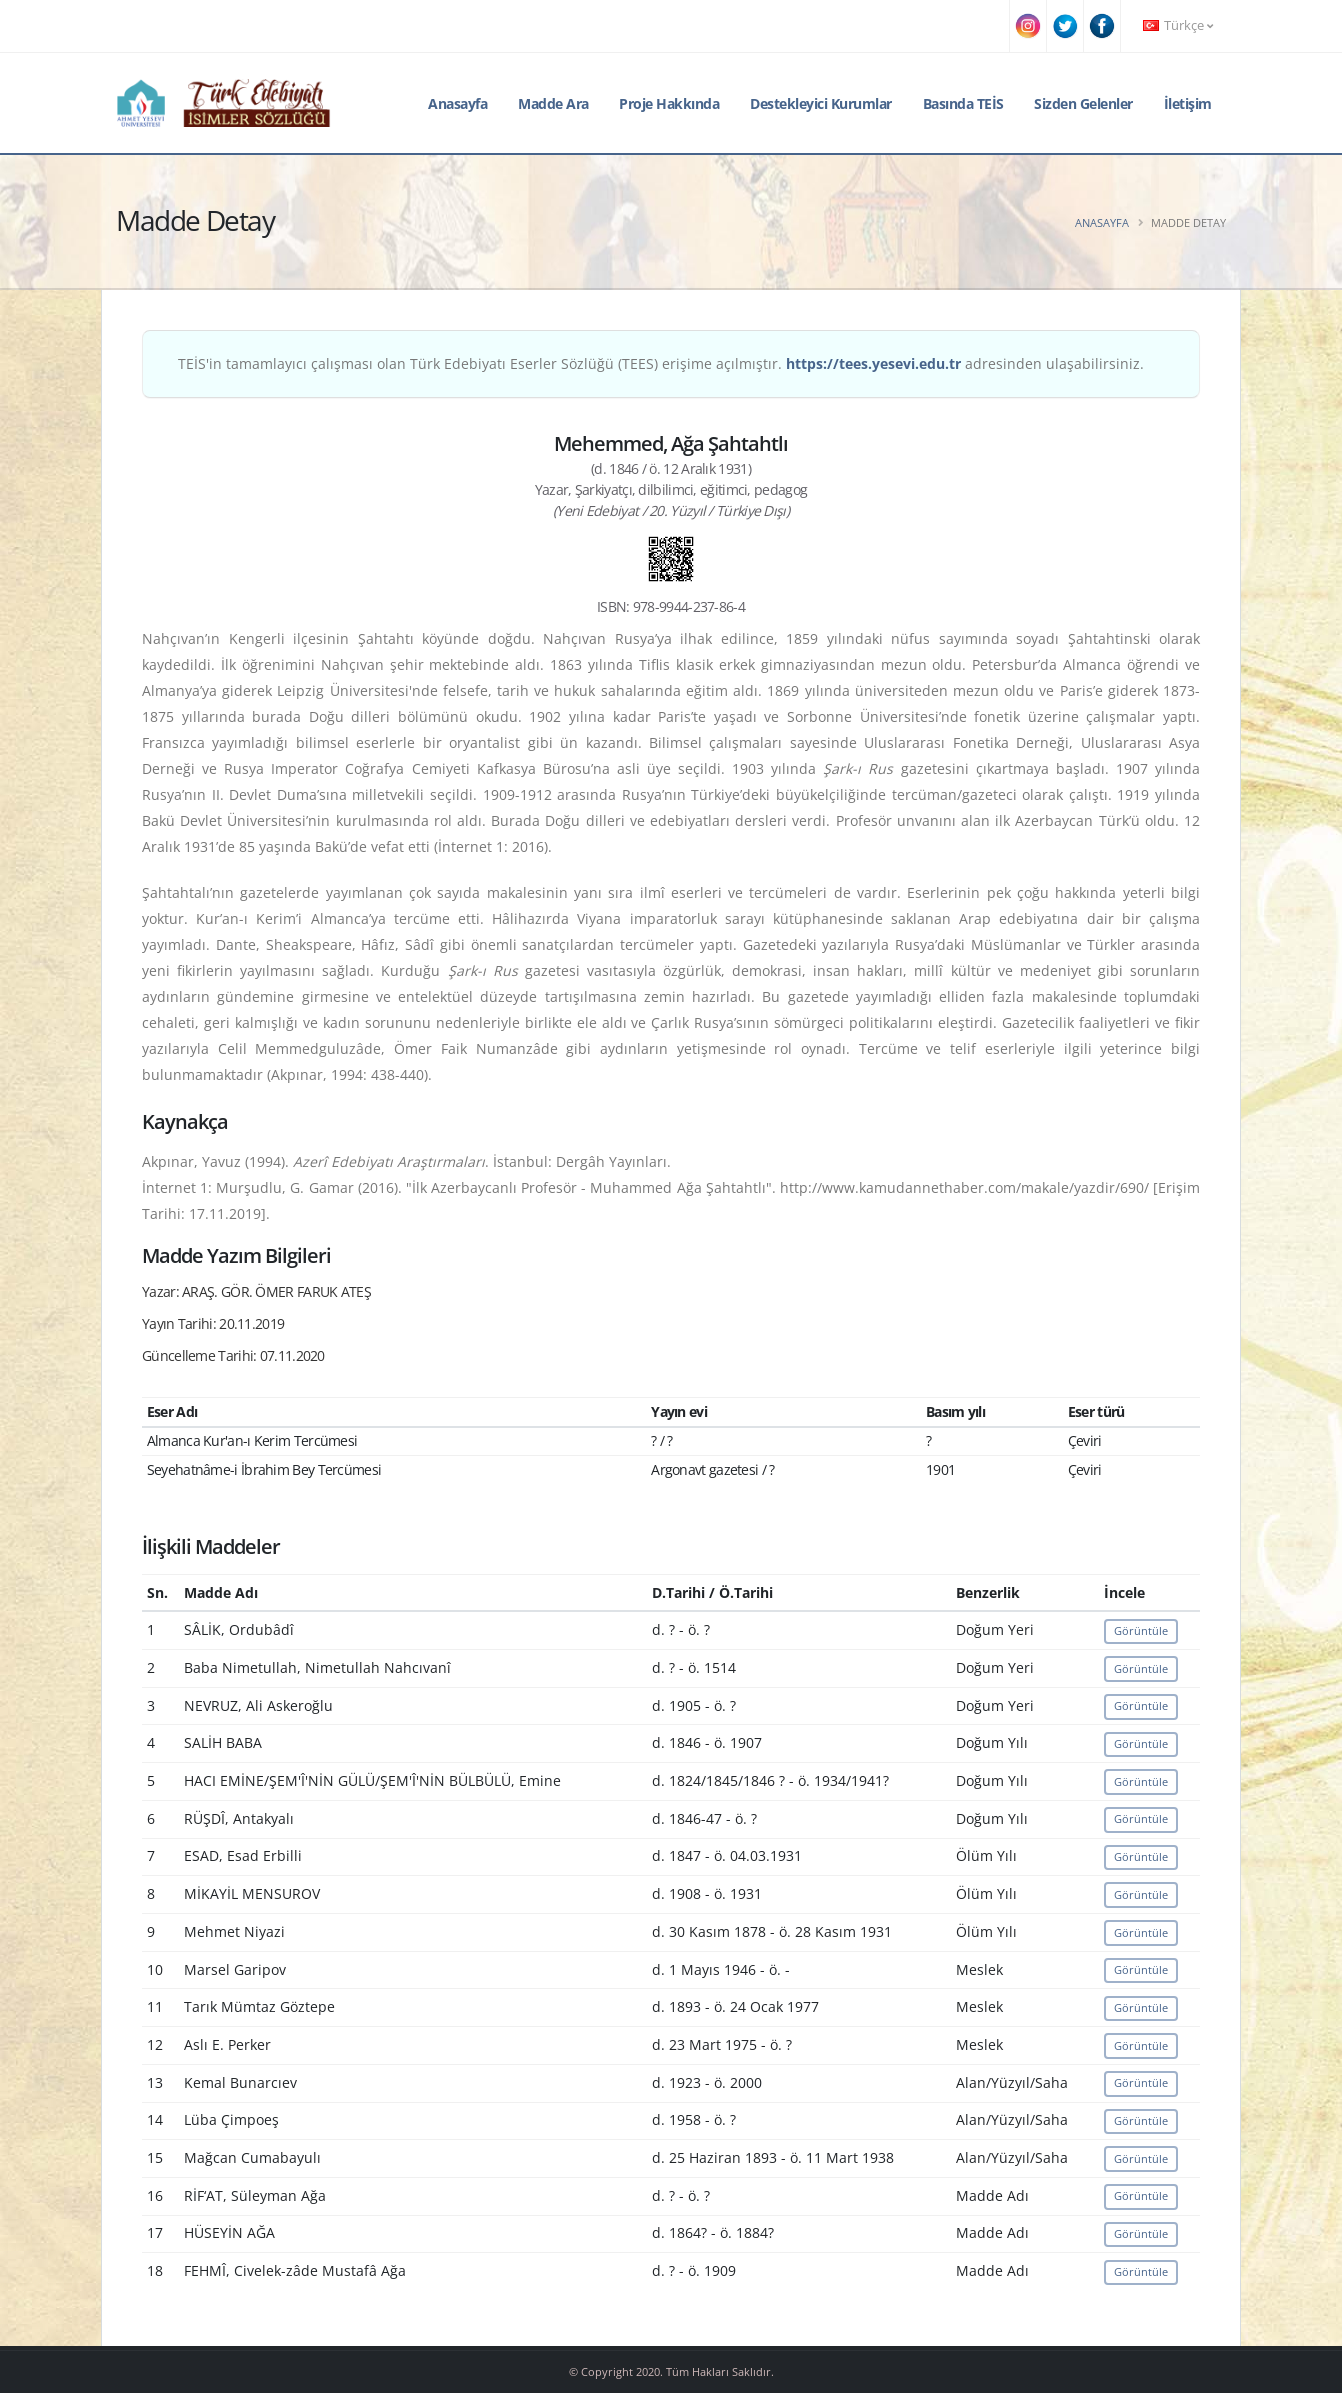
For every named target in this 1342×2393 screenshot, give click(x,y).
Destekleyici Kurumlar (821, 103)
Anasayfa (457, 103)
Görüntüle (1141, 1630)
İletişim (1188, 103)
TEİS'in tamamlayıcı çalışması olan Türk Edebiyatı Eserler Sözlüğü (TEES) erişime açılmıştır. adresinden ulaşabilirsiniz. (661, 363)
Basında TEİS (963, 103)
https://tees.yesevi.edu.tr (873, 363)
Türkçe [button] (1178, 25)
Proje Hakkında (669, 103)
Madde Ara (553, 103)
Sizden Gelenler (1083, 103)
